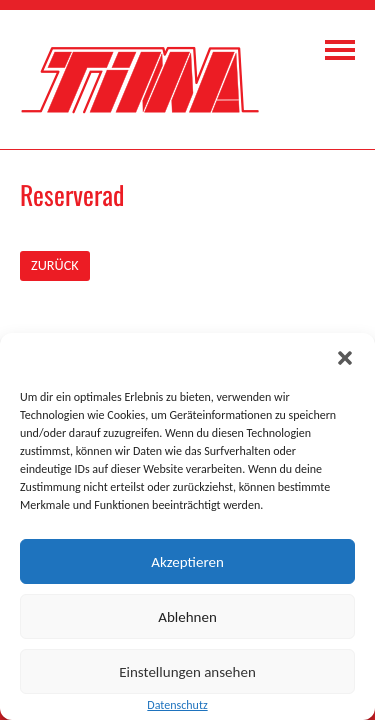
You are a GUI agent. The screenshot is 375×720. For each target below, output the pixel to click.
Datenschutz (177, 705)
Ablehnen (187, 617)
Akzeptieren (187, 562)
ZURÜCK (55, 265)
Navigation (340, 50)
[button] (345, 358)
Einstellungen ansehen (187, 672)
